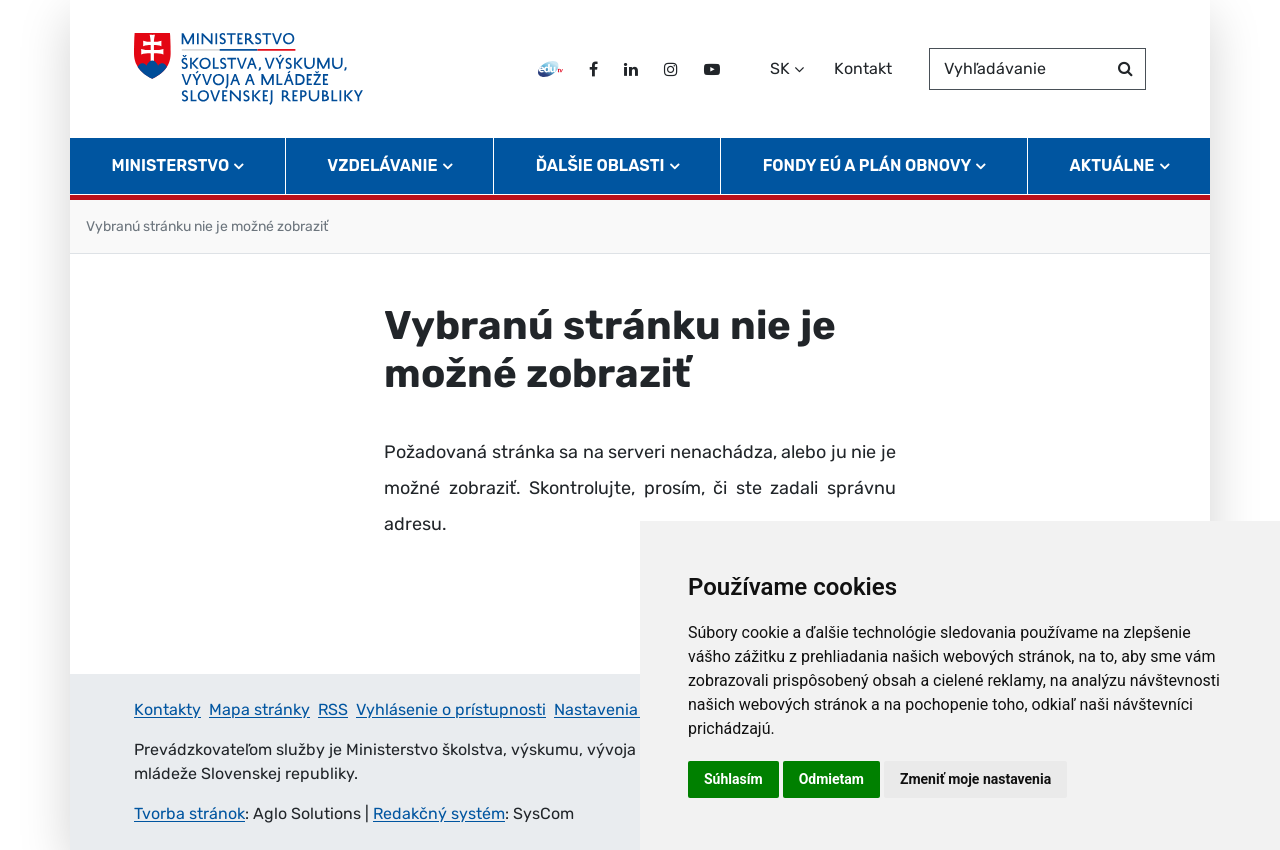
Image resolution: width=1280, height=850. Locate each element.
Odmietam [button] (831, 779)
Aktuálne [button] (1112, 165)
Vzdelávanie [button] (382, 165)
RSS (333, 709)
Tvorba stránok (189, 813)
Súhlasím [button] (733, 779)
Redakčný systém (439, 813)
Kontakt (863, 68)
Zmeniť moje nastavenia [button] (975, 779)
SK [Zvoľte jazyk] (780, 68)
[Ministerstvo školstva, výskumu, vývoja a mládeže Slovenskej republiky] (248, 69)
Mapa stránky (259, 709)
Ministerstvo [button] (171, 165)
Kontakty (167, 709)
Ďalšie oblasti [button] (600, 165)
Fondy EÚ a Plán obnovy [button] (867, 165)
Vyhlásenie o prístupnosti (451, 709)
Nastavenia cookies (626, 709)
